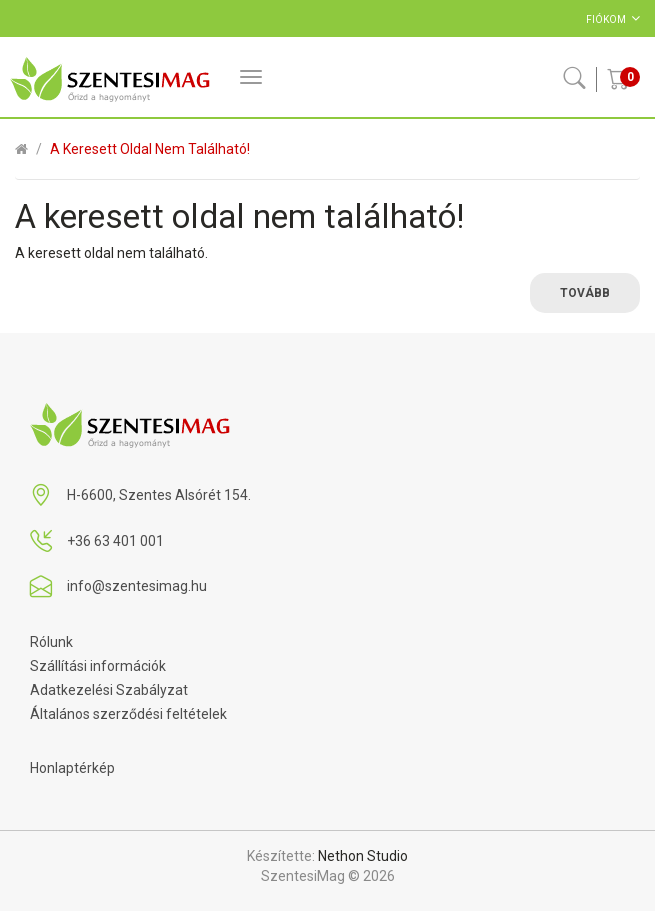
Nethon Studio (363, 856)
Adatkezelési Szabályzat (109, 690)
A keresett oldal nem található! (150, 149)
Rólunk (51, 642)
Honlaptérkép (72, 768)
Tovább (585, 293)
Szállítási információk (98, 666)
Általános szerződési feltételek (128, 714)
